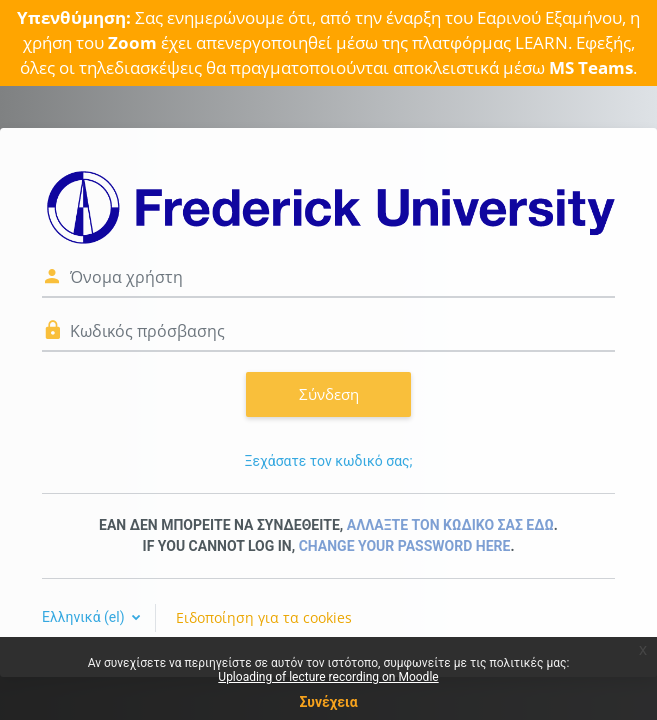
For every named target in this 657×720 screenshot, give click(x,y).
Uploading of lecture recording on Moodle (328, 677)
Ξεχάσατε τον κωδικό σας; (328, 461)
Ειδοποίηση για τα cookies (264, 617)
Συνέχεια (328, 702)
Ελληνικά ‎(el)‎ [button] (85, 617)
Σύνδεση (329, 394)
